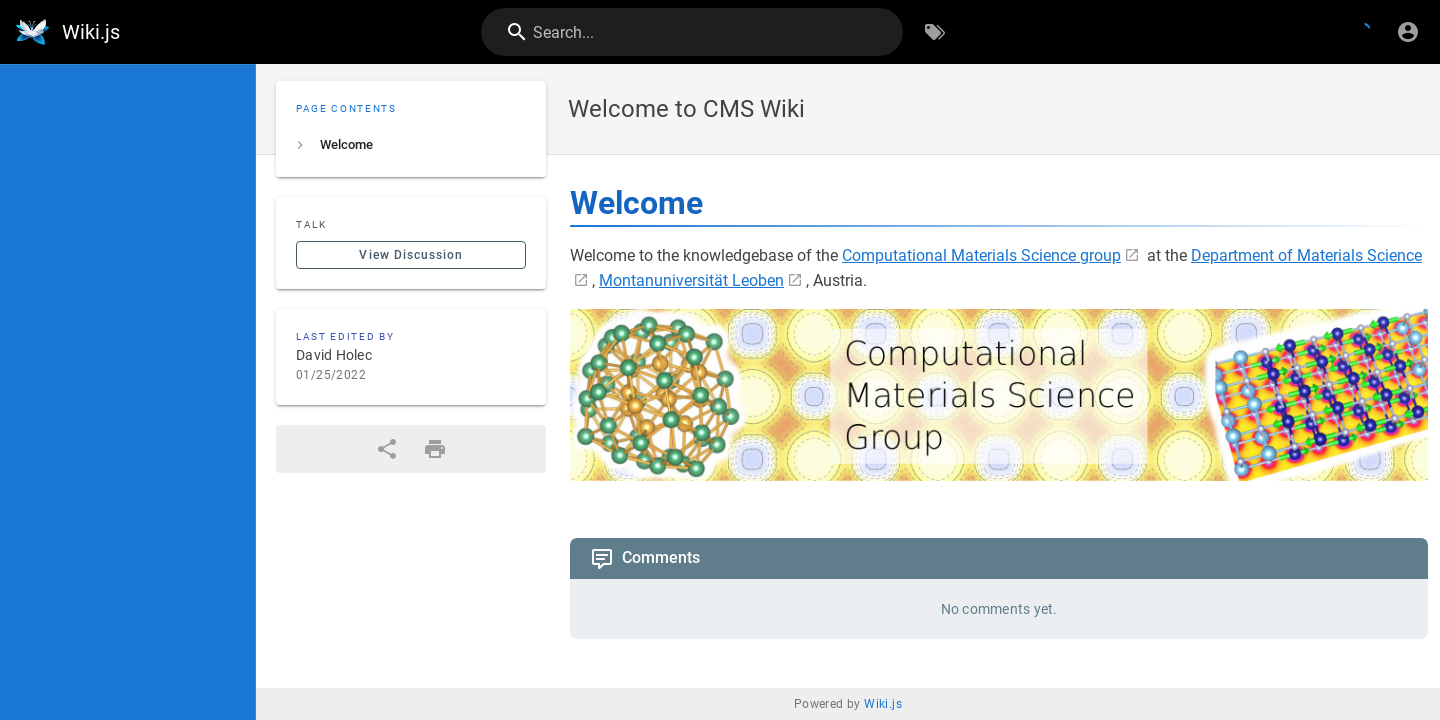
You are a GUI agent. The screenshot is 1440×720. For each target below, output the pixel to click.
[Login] (1408, 32)
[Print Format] (435, 449)
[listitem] (411, 145)
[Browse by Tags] (935, 32)
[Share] (387, 449)
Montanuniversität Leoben (691, 280)
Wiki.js (883, 704)
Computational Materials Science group (981, 255)
